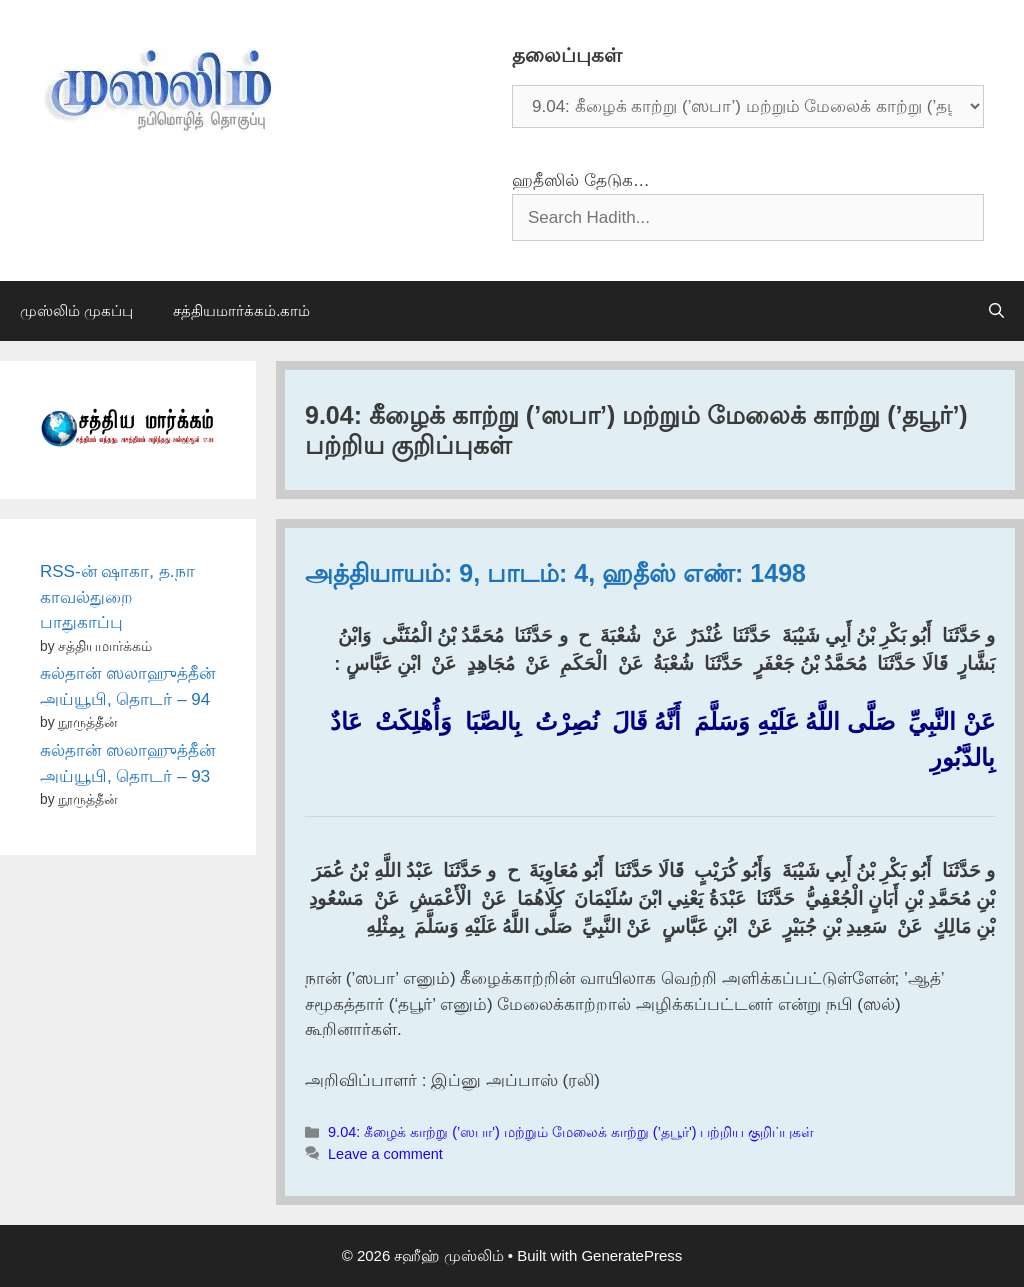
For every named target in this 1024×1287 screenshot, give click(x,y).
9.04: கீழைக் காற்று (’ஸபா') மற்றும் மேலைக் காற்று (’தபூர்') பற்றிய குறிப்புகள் (571, 1132)
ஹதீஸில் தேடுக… (581, 180)
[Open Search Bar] (996, 311)
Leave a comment (385, 1154)
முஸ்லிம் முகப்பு (76, 310)
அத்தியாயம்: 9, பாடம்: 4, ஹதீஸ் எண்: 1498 (555, 573)
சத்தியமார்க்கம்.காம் (241, 310)
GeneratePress (631, 1255)
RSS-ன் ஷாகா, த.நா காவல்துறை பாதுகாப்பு (117, 597)
